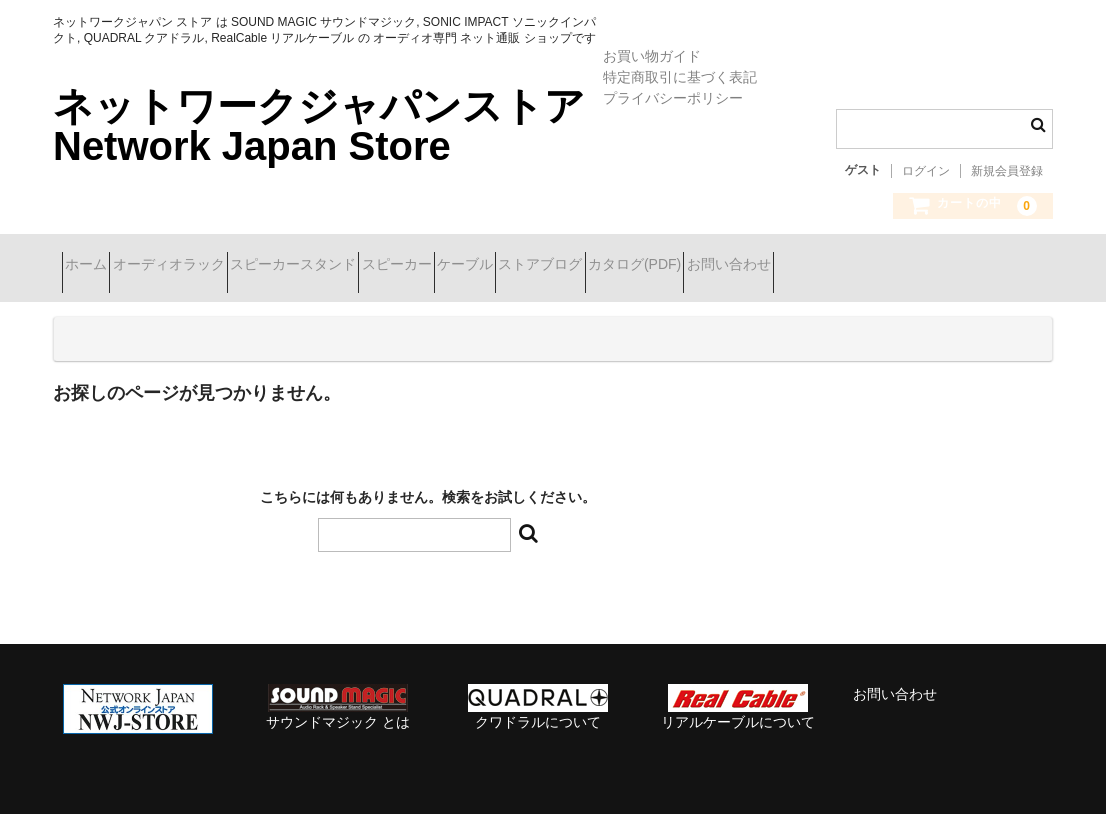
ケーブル (616, 266)
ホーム (95, 266)
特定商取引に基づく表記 (680, 77)
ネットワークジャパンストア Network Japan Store (319, 126)
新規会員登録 (1007, 171)
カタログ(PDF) (856, 266)
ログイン (926, 171)
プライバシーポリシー (673, 98)
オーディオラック (213, 266)
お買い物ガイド (652, 56)
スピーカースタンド (373, 266)
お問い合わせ (986, 266)
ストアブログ (727, 266)
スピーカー (512, 266)
